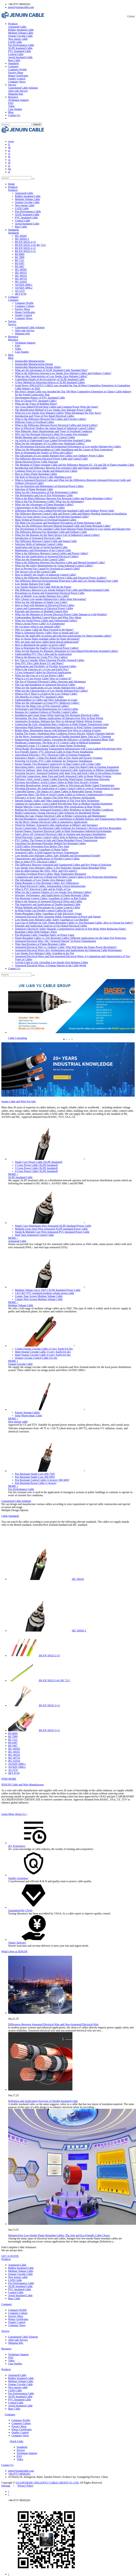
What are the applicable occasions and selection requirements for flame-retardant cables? (63, 635)
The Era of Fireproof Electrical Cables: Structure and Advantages (50, 681)
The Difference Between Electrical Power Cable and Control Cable (51, 458)
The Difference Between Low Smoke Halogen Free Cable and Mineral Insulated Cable (62, 589)
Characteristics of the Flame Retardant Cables (40, 507)
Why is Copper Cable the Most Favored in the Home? (44, 629)
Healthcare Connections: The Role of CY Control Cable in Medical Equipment (58, 742)
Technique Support (18, 100)
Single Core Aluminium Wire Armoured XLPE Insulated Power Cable (53, 1225)
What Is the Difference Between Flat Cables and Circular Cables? (50, 419)
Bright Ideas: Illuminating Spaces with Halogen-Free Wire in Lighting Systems (58, 730)
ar (9, 150)
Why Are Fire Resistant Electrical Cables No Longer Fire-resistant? (51, 434)
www (11, 141)
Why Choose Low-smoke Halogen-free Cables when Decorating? (50, 599)
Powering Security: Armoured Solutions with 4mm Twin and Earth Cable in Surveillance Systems (68, 773)
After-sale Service (18, 90)
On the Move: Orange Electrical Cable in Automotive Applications (51, 822)
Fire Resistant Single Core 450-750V (35, 1473)
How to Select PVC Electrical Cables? (36, 861)
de (9, 147)
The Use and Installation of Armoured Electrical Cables (45, 684)
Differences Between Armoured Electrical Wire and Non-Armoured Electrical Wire (53, 2024)
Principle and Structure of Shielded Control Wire (41, 611)
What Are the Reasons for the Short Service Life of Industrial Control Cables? (57, 535)
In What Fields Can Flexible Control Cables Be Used (44, 910)
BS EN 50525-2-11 (25, 248)
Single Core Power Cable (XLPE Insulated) (38, 1162)
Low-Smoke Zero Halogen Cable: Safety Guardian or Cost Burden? (52, 919)
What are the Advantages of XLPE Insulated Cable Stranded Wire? (51, 370)
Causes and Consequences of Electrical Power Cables (44, 608)
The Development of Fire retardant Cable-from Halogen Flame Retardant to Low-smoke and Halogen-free (73, 528)
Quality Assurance (18, 1878)
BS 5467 (19, 266)
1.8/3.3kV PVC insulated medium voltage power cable (44, 1293)
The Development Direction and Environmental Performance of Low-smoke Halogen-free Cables (68, 446)
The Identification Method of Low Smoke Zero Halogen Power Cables (53, 409)
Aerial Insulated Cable (20, 57)
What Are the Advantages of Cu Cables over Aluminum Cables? (50, 443)
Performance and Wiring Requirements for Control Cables (46, 709)
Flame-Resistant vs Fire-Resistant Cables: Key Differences (47, 883)
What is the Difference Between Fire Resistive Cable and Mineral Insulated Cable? (60, 562)
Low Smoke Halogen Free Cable (33, 583)
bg (9, 168)
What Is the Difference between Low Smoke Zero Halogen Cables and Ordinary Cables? (63, 373)
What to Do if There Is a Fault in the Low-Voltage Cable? (46, 693)
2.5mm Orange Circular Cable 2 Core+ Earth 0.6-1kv (44, 1348)
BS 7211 (19, 260)
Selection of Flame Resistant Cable (34, 489)
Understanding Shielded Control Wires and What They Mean (48, 617)
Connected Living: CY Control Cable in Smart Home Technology (50, 745)
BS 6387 (19, 263)
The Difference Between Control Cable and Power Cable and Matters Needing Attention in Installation (71, 513)
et (9, 165)
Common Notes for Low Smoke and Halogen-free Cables (46, 470)
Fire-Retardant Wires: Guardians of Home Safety (41, 849)
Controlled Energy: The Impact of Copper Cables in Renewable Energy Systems (58, 791)
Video (11, 106)
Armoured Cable (17, 26)
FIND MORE (8, 1778)
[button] (64, 1039)
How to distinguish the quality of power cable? (40, 644)
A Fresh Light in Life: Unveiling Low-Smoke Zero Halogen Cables (51, 962)
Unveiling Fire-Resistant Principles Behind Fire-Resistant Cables (50, 843)
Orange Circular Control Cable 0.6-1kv (36, 1357)
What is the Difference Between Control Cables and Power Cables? (51, 553)
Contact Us (14, 115)
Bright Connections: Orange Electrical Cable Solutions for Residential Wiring (57, 812)
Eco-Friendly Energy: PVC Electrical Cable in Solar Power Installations (54, 751)
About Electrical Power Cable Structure (36, 461)
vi (9, 153)
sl (9, 171)
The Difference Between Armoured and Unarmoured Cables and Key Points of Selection (63, 864)
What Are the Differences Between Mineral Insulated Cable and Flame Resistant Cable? (63, 525)
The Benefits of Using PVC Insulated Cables (39, 696)
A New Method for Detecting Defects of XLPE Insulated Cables (50, 382)
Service (12, 84)
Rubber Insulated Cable (21, 29)
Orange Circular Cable (20, 35)
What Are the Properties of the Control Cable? (40, 559)
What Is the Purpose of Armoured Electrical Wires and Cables (48, 901)
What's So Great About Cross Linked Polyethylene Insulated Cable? (52, 516)
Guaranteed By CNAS (20, 1910)
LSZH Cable (15, 42)
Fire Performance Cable (21, 45)
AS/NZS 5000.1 (23, 284)
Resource (13, 96)
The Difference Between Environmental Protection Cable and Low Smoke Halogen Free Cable (66, 580)
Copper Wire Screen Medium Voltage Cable (39, 1299)
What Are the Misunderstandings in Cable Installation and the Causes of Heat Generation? (64, 449)
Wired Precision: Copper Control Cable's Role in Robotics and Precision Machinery (60, 837)
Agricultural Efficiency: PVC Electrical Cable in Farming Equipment (52, 754)
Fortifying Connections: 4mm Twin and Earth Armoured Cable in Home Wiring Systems (63, 776)
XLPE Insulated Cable (20, 48)
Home (11, 183)
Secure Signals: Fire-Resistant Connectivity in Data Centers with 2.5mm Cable (58, 764)
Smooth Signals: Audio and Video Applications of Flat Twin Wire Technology (57, 800)
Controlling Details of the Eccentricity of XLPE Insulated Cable (50, 379)
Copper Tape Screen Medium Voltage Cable (39, 1296)
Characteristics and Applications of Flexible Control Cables (47, 858)
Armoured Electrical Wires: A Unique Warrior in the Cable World (50, 965)
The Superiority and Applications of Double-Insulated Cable (48, 904)
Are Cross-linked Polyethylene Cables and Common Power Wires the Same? (56, 406)
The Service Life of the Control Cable (35, 571)
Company (13, 66)
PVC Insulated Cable (19, 51)
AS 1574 (19, 290)
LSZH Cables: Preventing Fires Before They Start (42, 846)
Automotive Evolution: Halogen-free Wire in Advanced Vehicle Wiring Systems (58, 721)
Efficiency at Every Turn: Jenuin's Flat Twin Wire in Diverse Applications (55, 797)
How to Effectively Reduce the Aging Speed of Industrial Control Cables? (55, 428)
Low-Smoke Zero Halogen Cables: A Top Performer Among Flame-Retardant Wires (60, 867)
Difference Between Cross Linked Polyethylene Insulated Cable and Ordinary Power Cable (64, 510)
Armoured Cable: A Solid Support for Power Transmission (47, 852)
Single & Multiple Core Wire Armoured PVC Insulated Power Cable (52, 1231)
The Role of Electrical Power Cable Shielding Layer (43, 477)
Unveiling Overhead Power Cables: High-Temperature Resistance (50, 873)
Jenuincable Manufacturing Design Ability (38, 367)
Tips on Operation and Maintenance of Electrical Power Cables (49, 486)
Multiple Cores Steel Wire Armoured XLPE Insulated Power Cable (51, 1228)
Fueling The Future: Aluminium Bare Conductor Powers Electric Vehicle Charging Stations (64, 733)
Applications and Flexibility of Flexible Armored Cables (45, 666)
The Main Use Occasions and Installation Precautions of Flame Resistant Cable (58, 522)
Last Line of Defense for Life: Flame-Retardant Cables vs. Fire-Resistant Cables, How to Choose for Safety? (74, 922)
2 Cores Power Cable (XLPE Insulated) (36, 1165)
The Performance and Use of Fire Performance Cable (44, 495)
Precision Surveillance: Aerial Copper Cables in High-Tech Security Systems (57, 782)
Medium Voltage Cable (20, 32)
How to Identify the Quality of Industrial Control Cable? (45, 574)
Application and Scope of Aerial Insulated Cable (41, 547)
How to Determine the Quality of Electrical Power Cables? (47, 648)
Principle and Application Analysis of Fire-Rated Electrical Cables (51, 925)
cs (9, 159)
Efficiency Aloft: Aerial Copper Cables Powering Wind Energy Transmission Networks (62, 779)
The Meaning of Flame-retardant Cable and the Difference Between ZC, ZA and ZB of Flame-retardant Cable (74, 464)
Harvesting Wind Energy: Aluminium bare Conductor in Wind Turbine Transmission (61, 727)
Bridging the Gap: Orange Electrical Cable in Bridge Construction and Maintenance (60, 815)
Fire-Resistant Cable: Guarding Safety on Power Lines (44, 934)
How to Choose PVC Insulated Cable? (36, 400)
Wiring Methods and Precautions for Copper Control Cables (47, 907)
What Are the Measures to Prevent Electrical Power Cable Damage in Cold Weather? (61, 614)
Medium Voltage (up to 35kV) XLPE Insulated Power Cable (47, 1290)
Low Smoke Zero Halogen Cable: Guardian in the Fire (44, 953)
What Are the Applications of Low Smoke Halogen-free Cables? (50, 687)
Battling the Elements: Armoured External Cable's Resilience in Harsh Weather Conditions (64, 809)
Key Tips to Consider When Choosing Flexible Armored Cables (49, 660)
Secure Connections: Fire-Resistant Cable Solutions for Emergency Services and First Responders (68, 828)
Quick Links (16, 2441)
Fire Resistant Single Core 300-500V (35, 1476)
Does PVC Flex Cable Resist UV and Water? (39, 663)
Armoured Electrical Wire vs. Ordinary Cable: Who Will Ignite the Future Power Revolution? (66, 947)
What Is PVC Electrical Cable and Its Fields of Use (43, 889)
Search (37, 124)
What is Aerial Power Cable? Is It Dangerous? (40, 623)
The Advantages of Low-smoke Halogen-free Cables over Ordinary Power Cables (59, 455)
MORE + (13, 1174)
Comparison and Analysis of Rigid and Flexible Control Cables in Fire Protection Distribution (66, 876)
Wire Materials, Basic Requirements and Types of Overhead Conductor (53, 431)
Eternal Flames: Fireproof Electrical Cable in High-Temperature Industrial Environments (63, 831)
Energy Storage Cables (27, 1412)
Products (13, 23)
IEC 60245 (21, 235)
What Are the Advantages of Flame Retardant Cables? (44, 504)
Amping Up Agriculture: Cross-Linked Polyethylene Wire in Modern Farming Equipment (63, 803)
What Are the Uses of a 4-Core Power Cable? (39, 675)
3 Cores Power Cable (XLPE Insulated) (36, 1168)
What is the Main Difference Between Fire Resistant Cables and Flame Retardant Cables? (63, 498)
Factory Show (15, 72)
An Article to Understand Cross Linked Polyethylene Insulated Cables (53, 440)
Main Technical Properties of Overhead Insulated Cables (45, 519)
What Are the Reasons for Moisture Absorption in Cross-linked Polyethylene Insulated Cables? (66, 651)
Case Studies (15, 109)
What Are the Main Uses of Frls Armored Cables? (42, 706)
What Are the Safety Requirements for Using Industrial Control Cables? (54, 565)
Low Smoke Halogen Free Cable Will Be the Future (43, 586)
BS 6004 (19, 254)
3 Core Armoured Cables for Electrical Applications (43, 672)
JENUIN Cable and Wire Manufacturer (22, 1784)
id (9, 162)
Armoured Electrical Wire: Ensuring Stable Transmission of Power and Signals (58, 916)
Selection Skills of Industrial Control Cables (39, 544)
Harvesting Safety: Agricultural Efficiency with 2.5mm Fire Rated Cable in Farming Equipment (67, 767)
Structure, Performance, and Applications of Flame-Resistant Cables (52, 895)
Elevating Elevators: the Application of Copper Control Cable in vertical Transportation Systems (67, 788)
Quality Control (16, 78)
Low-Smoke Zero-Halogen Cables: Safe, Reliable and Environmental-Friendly (57, 855)
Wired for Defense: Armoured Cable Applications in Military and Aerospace (56, 825)
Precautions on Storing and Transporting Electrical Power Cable (49, 593)
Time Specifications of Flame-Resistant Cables (40, 944)
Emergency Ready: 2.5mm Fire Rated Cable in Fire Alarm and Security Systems (58, 757)
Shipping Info (15, 93)
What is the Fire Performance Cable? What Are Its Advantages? (49, 501)
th (9, 156)
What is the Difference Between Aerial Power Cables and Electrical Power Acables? (60, 577)
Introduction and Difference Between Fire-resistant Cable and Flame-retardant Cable (61, 467)
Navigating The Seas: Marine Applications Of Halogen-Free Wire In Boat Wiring (59, 718)
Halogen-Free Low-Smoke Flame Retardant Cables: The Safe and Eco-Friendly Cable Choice (59, 2235)
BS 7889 (19, 257)
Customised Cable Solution (23, 87)
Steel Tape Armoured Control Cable (34, 1234)
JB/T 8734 (20, 293)
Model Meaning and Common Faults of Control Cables (45, 437)
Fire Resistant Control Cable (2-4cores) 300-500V (42, 1480)
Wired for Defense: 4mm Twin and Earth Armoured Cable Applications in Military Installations (67, 770)
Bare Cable (14, 60)
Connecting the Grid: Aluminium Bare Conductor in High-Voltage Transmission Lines (62, 724)
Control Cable (15, 54)
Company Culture (24, 306)
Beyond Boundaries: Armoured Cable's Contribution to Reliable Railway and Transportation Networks (71, 818)
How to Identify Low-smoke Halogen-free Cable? (42, 596)
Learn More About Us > (14, 1814)
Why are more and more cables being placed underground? (47, 641)
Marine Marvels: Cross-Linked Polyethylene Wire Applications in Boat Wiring (58, 806)
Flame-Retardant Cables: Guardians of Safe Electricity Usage (48, 913)
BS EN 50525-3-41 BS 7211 (30, 245)
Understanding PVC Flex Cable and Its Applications (43, 654)
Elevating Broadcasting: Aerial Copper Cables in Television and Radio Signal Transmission (64, 785)
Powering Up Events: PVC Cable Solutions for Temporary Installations (53, 760)
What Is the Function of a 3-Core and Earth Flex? (42, 669)
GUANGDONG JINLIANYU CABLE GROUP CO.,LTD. (47, 2482)
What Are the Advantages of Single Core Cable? (41, 602)
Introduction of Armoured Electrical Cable (38, 538)
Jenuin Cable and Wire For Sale (18, 1101)
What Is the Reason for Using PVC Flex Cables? (41, 657)
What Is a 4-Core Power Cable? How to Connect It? (43, 678)
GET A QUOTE (10, 2256)
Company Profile (17, 69)
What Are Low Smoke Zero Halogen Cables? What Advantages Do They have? (58, 412)
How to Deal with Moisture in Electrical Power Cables (44, 605)
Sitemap (5, 2485)
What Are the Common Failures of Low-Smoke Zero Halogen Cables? (53, 892)
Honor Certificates (18, 75)
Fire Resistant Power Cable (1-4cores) (35, 1483)
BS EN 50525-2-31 (25, 241)
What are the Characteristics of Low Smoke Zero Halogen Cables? (51, 376)
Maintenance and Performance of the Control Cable (43, 550)
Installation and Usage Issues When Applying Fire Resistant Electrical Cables (57, 715)
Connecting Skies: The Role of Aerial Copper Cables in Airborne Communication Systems (64, 794)
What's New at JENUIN (14, 1951)
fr (9, 144)
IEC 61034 (21, 281)
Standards (13, 63)
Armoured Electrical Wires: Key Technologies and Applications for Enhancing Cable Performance (68, 950)
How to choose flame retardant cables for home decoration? (47, 638)
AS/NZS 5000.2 (23, 287)
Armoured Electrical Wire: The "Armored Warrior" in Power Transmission (55, 941)
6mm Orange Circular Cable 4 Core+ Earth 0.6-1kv (43, 1354)
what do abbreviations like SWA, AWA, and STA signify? (46, 870)
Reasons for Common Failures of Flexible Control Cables (46, 712)
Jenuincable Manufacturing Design (34, 364)
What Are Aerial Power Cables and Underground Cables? (46, 620)
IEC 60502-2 (22, 238)
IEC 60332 (21, 275)
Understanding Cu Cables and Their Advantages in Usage (46, 699)
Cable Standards (10, 1515)
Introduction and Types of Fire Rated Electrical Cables (44, 415)
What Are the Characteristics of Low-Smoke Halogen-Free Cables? (51, 690)
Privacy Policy (26, 2485)
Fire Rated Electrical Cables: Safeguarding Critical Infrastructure (50, 886)
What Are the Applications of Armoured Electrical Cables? (47, 556)
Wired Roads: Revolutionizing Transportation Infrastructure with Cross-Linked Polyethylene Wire (68, 748)
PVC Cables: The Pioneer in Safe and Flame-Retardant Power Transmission (56, 840)
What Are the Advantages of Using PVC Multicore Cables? (47, 702)
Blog (10, 112)
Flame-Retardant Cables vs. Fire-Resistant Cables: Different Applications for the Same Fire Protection (70, 938)
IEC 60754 (21, 278)
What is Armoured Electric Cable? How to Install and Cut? (47, 632)
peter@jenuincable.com (21, 7)
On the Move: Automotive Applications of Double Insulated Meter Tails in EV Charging (63, 736)
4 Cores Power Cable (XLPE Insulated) (36, 1171)
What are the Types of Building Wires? (36, 403)
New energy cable (18, 38)
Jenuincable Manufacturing (30, 361)
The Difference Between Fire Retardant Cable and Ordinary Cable (51, 531)
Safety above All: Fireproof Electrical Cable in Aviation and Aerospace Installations (60, 834)
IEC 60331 (21, 272)
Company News (17, 81)
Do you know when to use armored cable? (38, 626)
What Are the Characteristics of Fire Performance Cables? (46, 492)
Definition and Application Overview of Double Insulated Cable (43, 2101)
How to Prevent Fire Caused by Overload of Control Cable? (47, 568)
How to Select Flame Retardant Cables (36, 473)
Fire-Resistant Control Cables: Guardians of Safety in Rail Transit (50, 898)
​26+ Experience (16, 1846)
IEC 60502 (21, 269)
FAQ (10, 103)
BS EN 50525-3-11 (25, 251)
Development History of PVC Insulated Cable (40, 397)
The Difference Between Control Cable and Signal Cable (46, 541)
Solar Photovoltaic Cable (28, 1415)
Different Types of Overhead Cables (34, 422)
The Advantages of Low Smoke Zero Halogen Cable (43, 880)
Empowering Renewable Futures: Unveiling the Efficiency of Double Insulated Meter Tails (64, 739)
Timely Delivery (17, 1942)
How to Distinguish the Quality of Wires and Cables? (44, 452)
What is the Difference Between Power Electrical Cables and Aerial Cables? (56, 425)
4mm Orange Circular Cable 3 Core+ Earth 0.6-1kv (43, 1351)
